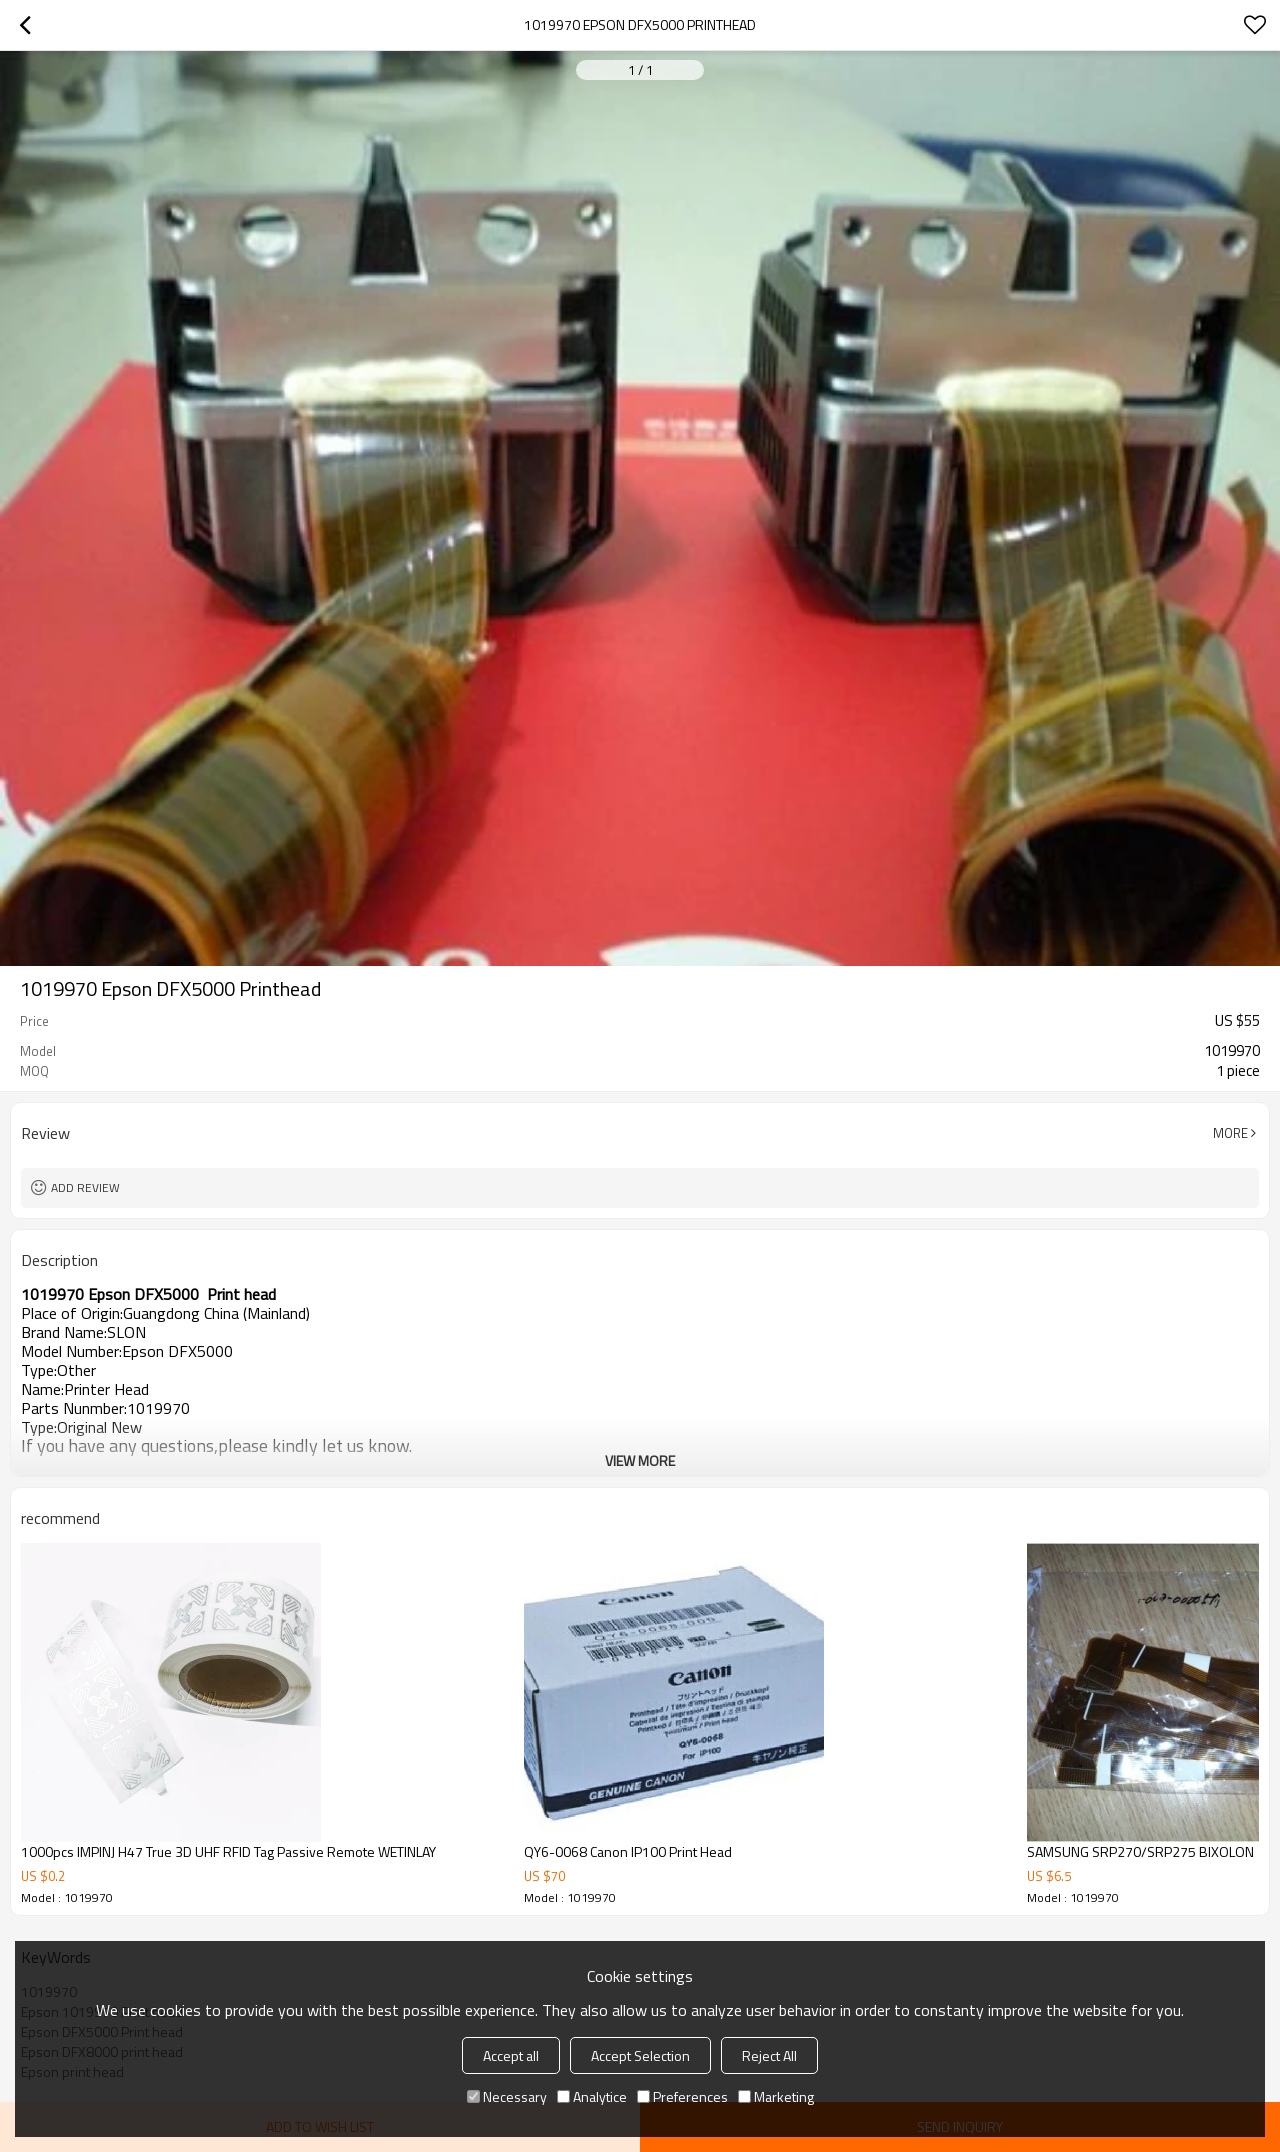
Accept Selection (640, 2055)
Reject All (769, 2055)
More (1230, 1133)
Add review (85, 1187)
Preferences (682, 2096)
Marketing (776, 2096)
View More (640, 1460)
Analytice (592, 2096)
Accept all (511, 2055)
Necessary (507, 2096)
